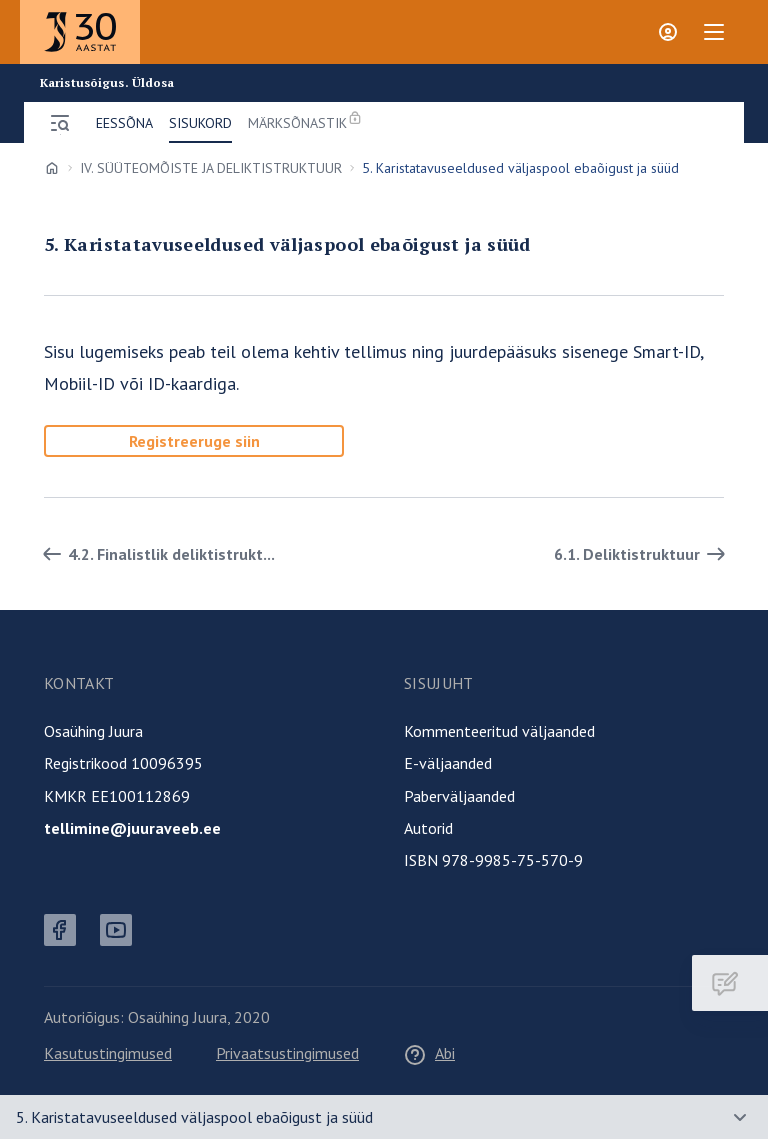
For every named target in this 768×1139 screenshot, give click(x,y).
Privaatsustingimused (287, 1053)
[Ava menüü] (60, 123)
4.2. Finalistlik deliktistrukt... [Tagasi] (155, 554)
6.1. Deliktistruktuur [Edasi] (643, 554)
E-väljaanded (448, 763)
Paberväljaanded (459, 796)
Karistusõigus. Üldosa (107, 83)
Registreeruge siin (194, 441)
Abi (429, 1053)
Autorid (428, 828)
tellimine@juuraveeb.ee (132, 828)
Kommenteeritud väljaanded (499, 731)
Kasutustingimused (108, 1053)
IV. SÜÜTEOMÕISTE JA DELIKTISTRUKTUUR (211, 168)
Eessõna (124, 123)
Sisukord (200, 123)
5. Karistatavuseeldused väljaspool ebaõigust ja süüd (194, 1117)
